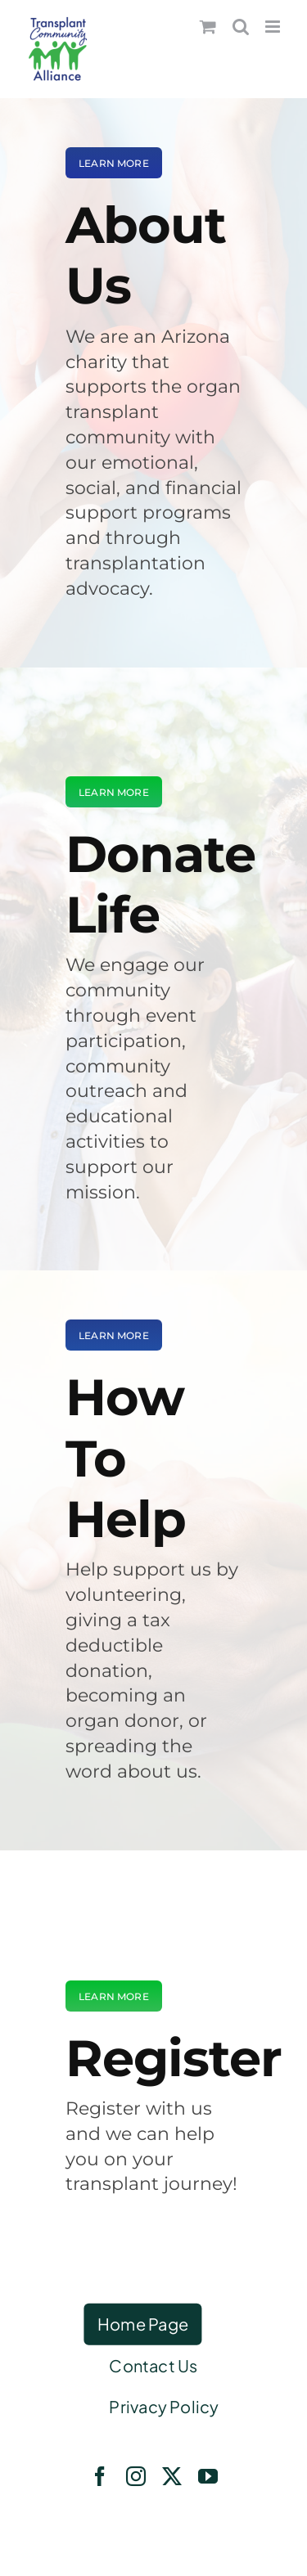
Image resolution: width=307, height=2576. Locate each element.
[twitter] (172, 2476)
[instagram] (136, 2476)
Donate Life (160, 884)
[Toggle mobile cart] (208, 26)
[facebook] (100, 2476)
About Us (145, 255)
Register (173, 2058)
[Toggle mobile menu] (273, 26)
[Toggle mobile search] (241, 26)
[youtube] (208, 2476)
